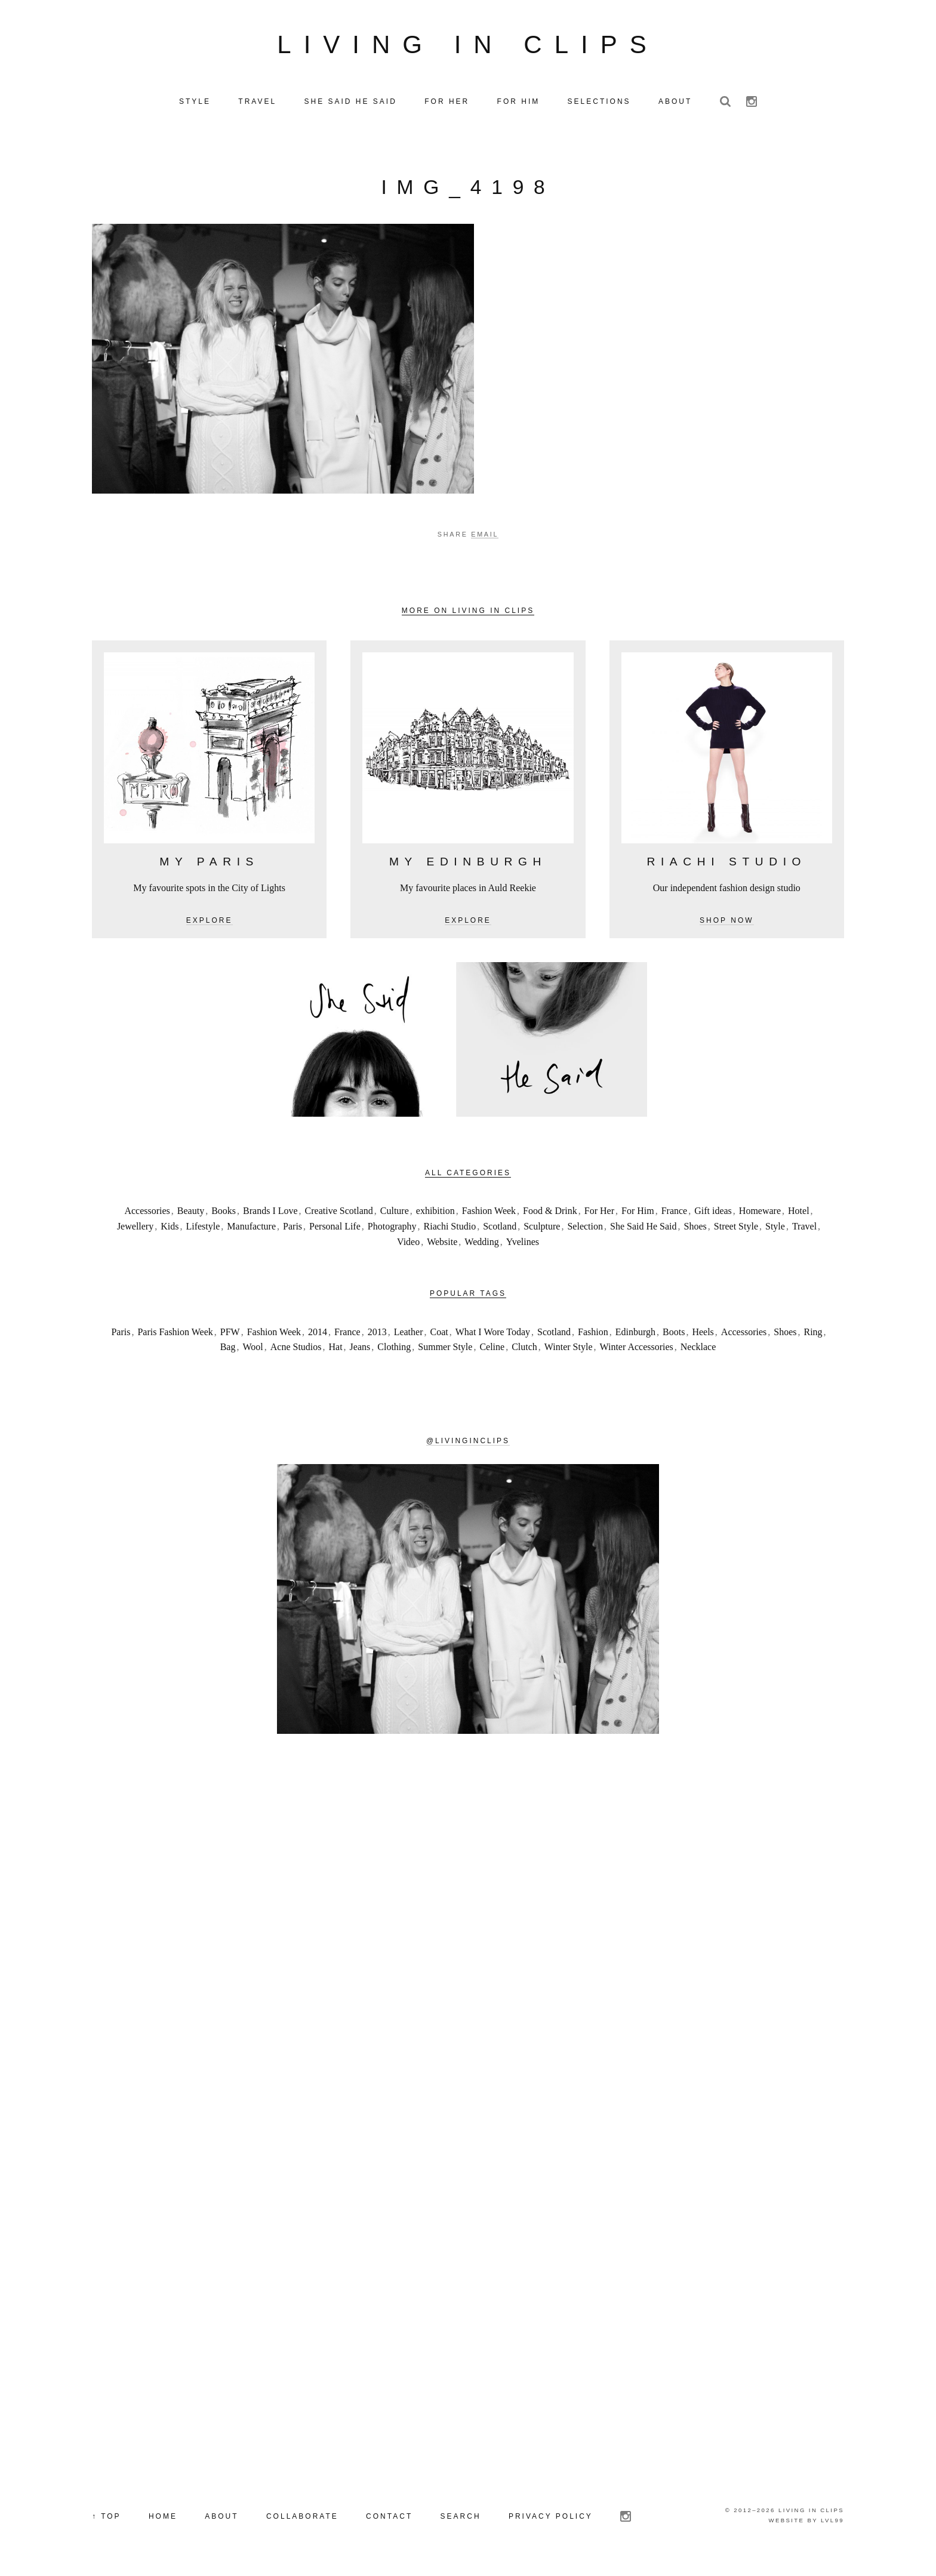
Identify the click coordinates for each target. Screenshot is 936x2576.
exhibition (435, 1214)
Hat (336, 1350)
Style (775, 1229)
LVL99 (832, 2522)
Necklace (698, 1350)
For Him (637, 1214)
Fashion (593, 1334)
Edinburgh (635, 1334)
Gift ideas (713, 1214)
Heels (702, 1334)
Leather (408, 1334)
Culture (394, 1214)
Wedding (481, 1244)
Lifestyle (203, 1229)
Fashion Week (489, 1214)
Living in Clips (468, 46)
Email (484, 536)
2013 (377, 1334)
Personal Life (335, 1229)
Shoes (695, 1229)
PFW (230, 1334)
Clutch (524, 1350)
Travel (804, 1229)
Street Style (736, 1229)
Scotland (499, 1229)
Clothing (394, 1350)
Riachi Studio (450, 1229)
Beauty (190, 1214)
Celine (491, 1350)
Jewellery (135, 1229)
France (674, 1214)
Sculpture (542, 1229)
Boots (674, 1334)
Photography (392, 1229)
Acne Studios (296, 1350)
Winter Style (568, 1350)
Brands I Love (270, 1214)
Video (408, 1244)
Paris (292, 1229)
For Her (599, 1214)
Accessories (147, 1214)
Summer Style (445, 1350)
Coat (439, 1334)
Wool (252, 1350)
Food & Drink (550, 1214)
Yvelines (522, 1244)
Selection (585, 1229)
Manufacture (251, 1229)
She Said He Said (643, 1229)
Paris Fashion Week (175, 1334)
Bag (228, 1350)
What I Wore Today (492, 1334)
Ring (812, 1334)
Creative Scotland (339, 1214)
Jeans (360, 1350)
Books (223, 1214)
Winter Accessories (636, 1350)
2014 (317, 1334)
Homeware (760, 1214)
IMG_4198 (468, 190)
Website (442, 1244)
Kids (169, 1229)
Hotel (798, 1214)
